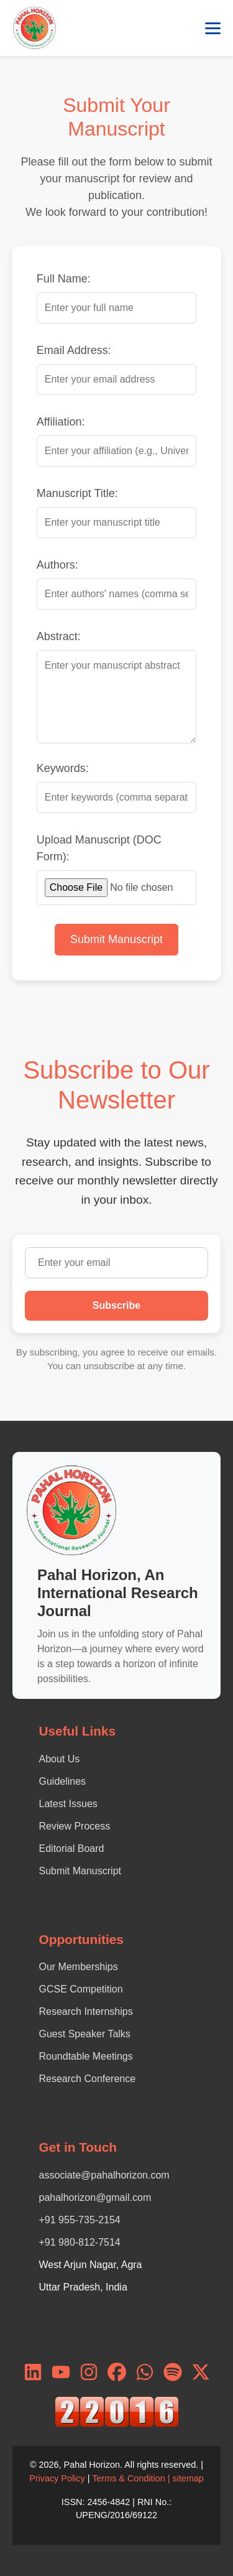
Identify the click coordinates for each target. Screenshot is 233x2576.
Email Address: (74, 350)
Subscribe (116, 1305)
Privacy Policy (57, 2478)
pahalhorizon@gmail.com (95, 2197)
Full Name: (64, 278)
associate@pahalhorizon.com (104, 2175)
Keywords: (63, 768)
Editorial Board (71, 1848)
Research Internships (86, 2011)
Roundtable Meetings (86, 2056)
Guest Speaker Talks (84, 2034)
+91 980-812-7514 (80, 2242)
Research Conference (87, 2078)
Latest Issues (68, 1803)
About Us (59, 1759)
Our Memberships (78, 1966)
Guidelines (62, 1781)
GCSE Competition (81, 1989)
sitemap (187, 2478)
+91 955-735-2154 (80, 2220)
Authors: (57, 565)
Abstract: (59, 636)
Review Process (75, 1826)
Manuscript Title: (77, 493)
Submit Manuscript (116, 939)
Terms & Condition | (132, 2478)
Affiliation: (61, 422)
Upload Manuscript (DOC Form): (99, 848)
